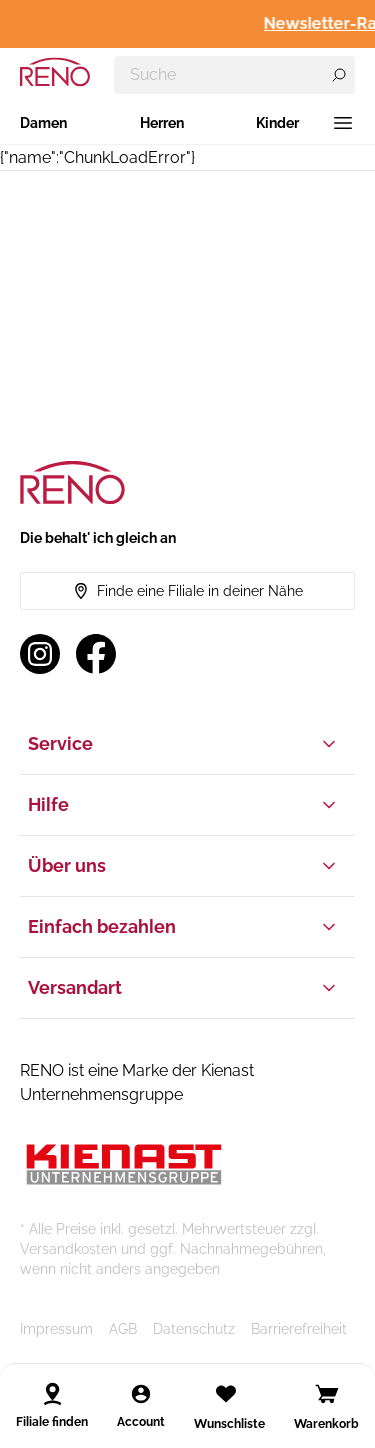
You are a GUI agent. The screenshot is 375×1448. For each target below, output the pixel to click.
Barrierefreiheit (299, 1329)
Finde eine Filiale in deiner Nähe (188, 591)
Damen (43, 123)
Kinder (277, 123)
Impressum (56, 1329)
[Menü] (343, 123)
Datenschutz (194, 1329)
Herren (162, 123)
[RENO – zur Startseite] (55, 72)
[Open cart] (327, 1394)
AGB (123, 1329)
